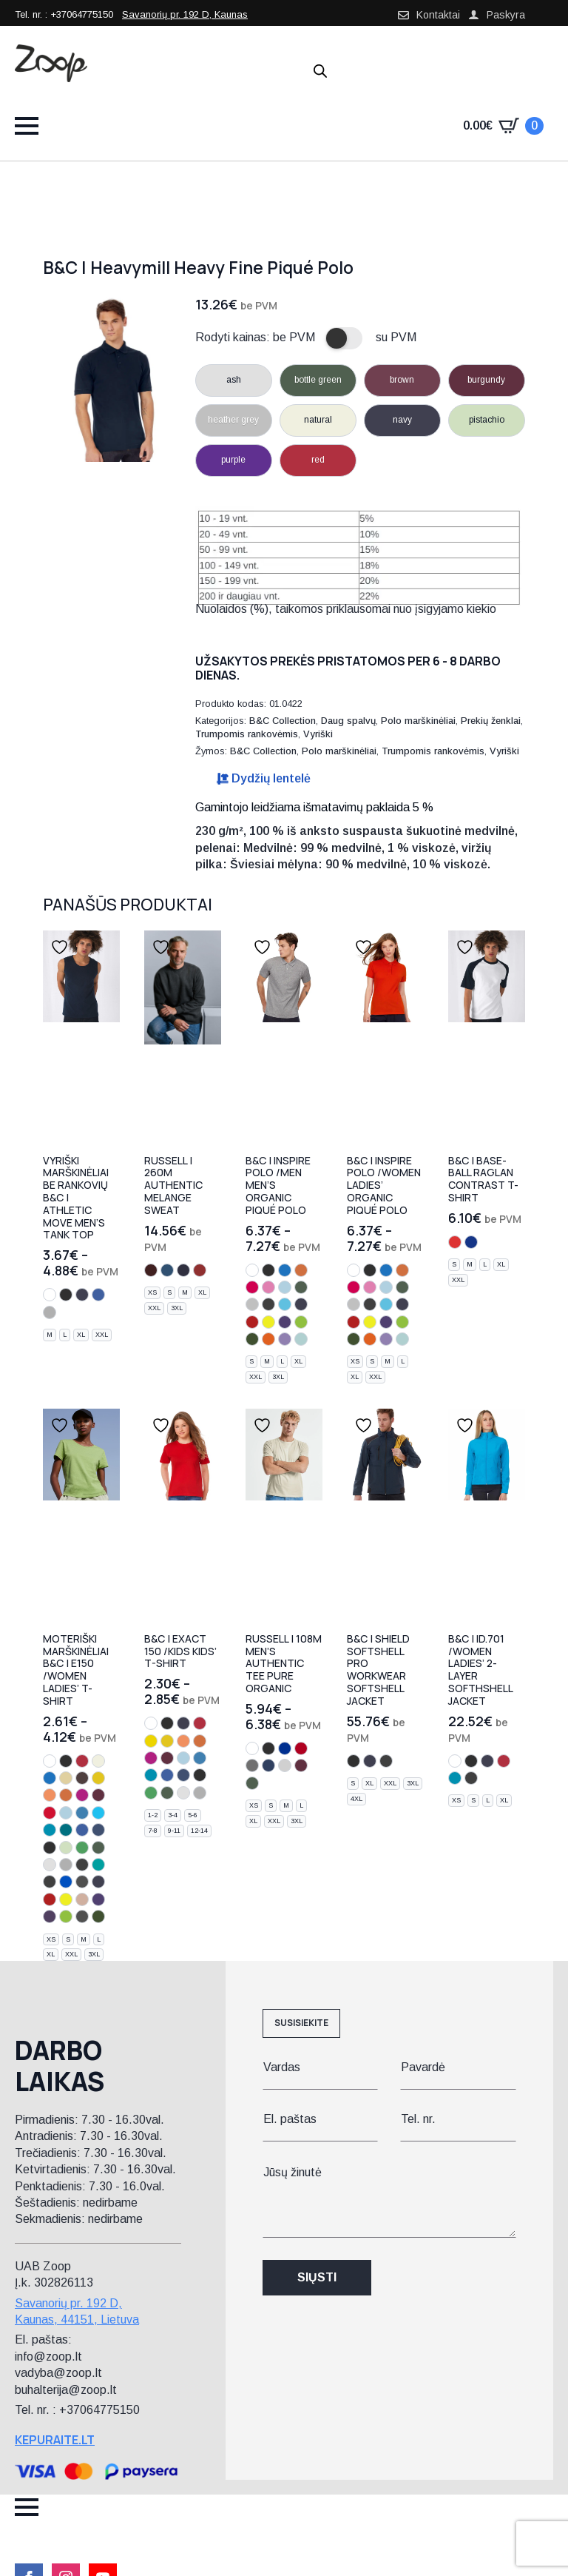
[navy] (82, 1294)
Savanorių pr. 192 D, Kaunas (185, 14)
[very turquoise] (284, 1304)
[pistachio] (65, 1847)
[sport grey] (49, 1312)
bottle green (318, 380)
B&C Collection (282, 720)
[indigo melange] (183, 1270)
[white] (49, 1294)
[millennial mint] (301, 1339)
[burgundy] (98, 1795)
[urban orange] (268, 1339)
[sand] (65, 1778)
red (318, 460)
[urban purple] (49, 1916)
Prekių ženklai (491, 720)
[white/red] (455, 1242)
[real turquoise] (98, 1864)
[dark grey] (268, 1304)
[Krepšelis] (503, 126)
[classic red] (301, 1748)
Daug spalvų (348, 720)
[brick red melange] (199, 1270)
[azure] (82, 1812)
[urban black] (82, 1881)
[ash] (49, 1864)
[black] (65, 1294)
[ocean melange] (167, 1270)
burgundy (486, 380)
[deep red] (49, 1812)
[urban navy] (301, 1304)
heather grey (233, 420)
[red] (82, 1761)
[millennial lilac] (284, 1339)
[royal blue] (98, 1294)
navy (402, 420)
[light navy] (49, 1847)
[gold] (98, 1778)
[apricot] (49, 1795)
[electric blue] (65, 1881)
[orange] (301, 1270)
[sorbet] (252, 1287)
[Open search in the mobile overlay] (320, 71)
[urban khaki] (252, 1339)
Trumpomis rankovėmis (246, 733)
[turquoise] (98, 1812)
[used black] (49, 1881)
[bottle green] (301, 1287)
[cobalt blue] (284, 1270)
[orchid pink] (268, 1287)
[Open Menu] (26, 126)
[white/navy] (471, 1242)
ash (233, 380)
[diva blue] (65, 1830)
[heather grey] (252, 1304)
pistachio (486, 420)
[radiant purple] (284, 1322)
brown (402, 380)
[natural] (98, 1761)
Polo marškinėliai (418, 720)
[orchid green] (301, 1322)
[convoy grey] (252, 1765)
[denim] (98, 1830)
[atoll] (49, 1830)
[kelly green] (82, 1847)
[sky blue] (284, 1287)
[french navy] (268, 1765)
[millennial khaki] (82, 1916)
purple (233, 460)
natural (318, 420)
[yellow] (151, 1741)
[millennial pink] (82, 1899)
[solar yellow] (268, 1322)
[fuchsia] (82, 1795)
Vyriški (318, 733)
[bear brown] (82, 1778)
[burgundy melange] (151, 1270)
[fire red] (252, 1322)
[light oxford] (284, 1765)
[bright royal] (284, 1748)
